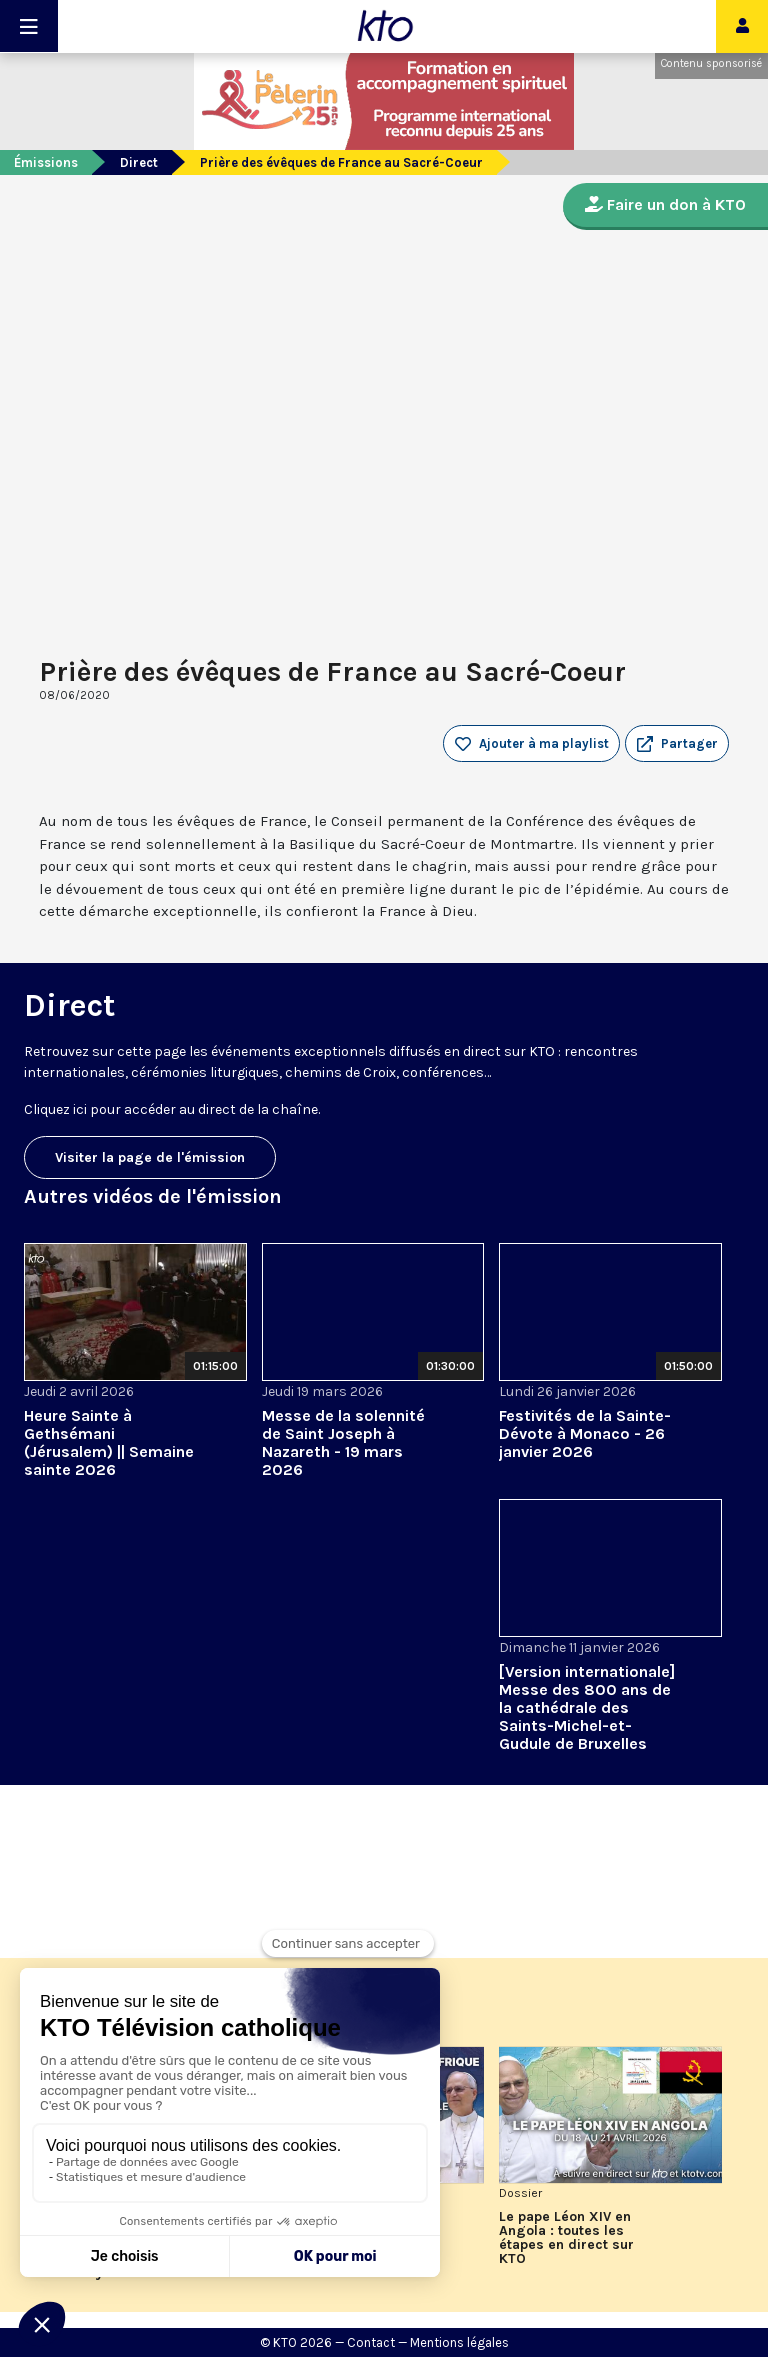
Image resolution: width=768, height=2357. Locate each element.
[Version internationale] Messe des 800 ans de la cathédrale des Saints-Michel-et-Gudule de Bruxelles (587, 1707)
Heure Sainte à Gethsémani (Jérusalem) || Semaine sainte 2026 (109, 1442)
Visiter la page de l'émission (150, 1157)
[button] (677, 744)
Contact (371, 2342)
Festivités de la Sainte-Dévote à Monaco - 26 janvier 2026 (585, 1433)
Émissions (46, 162)
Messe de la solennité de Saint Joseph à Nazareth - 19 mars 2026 (343, 1442)
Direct (139, 162)
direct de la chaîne (258, 1109)
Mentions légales (459, 2342)
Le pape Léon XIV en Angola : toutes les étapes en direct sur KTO (566, 2238)
